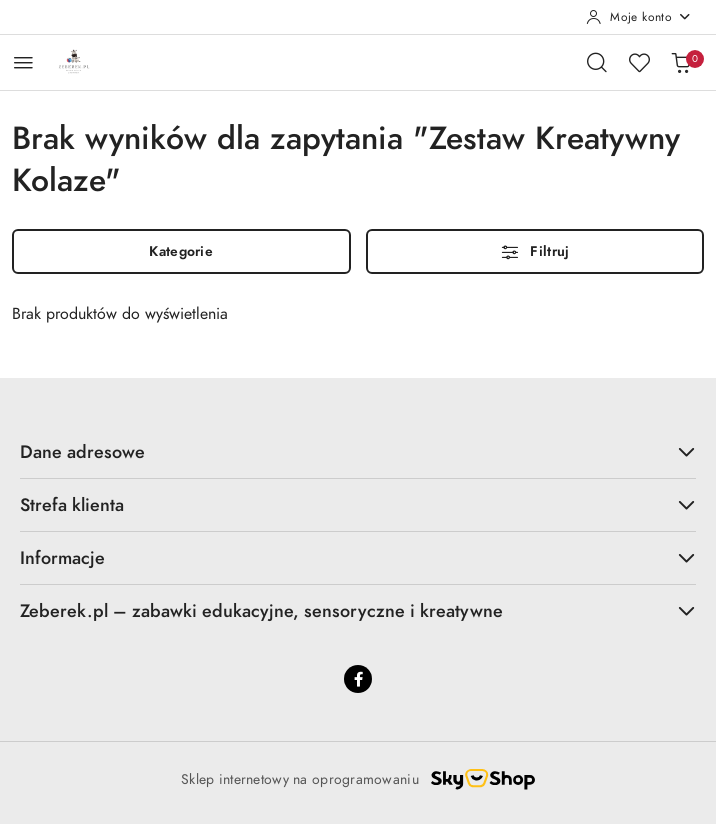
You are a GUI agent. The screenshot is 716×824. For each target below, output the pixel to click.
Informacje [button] (358, 557)
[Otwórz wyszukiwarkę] (597, 62)
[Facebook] (358, 679)
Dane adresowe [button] (358, 451)
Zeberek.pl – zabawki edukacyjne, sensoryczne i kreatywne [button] (358, 610)
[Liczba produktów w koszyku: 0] (681, 62)
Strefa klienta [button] (358, 504)
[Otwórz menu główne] (23, 62)
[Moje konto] (639, 17)
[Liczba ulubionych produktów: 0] (639, 62)
